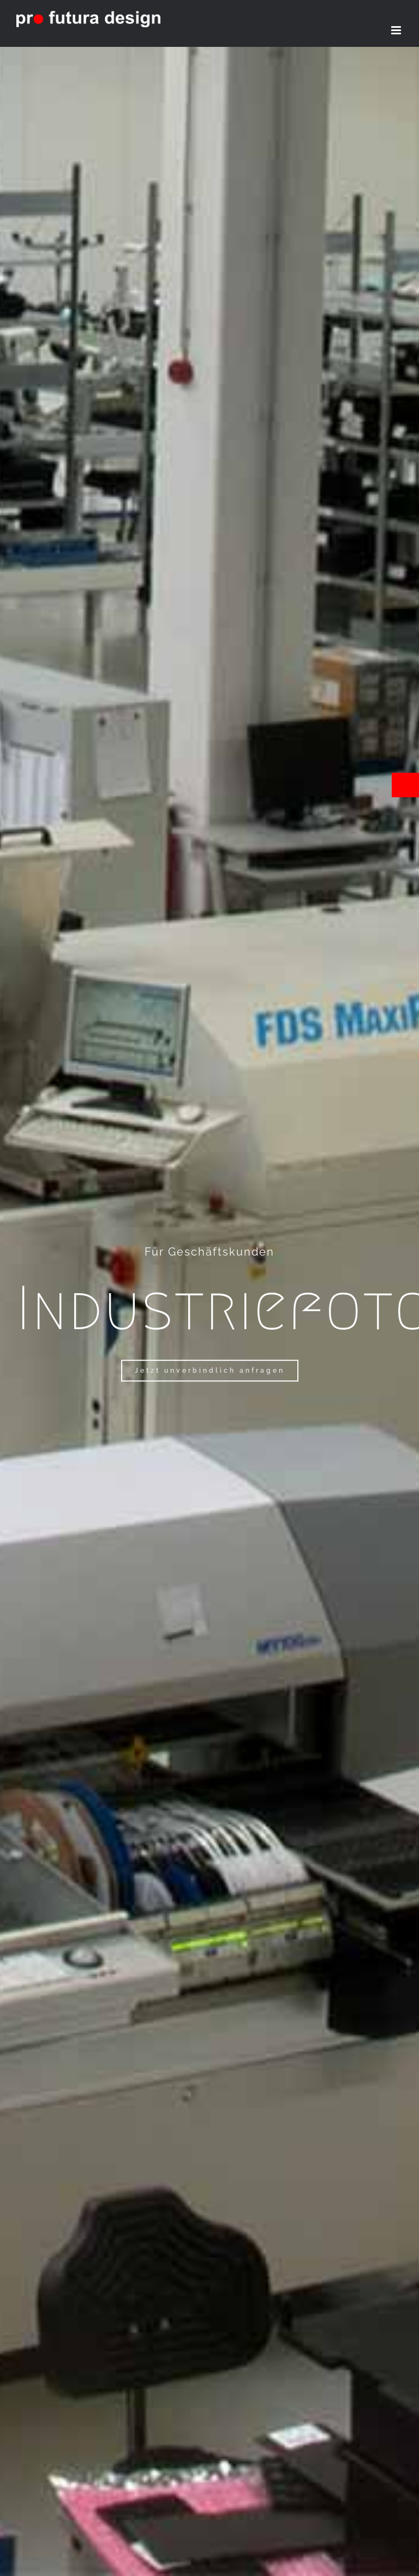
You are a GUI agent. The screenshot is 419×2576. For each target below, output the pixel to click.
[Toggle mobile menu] (397, 30)
